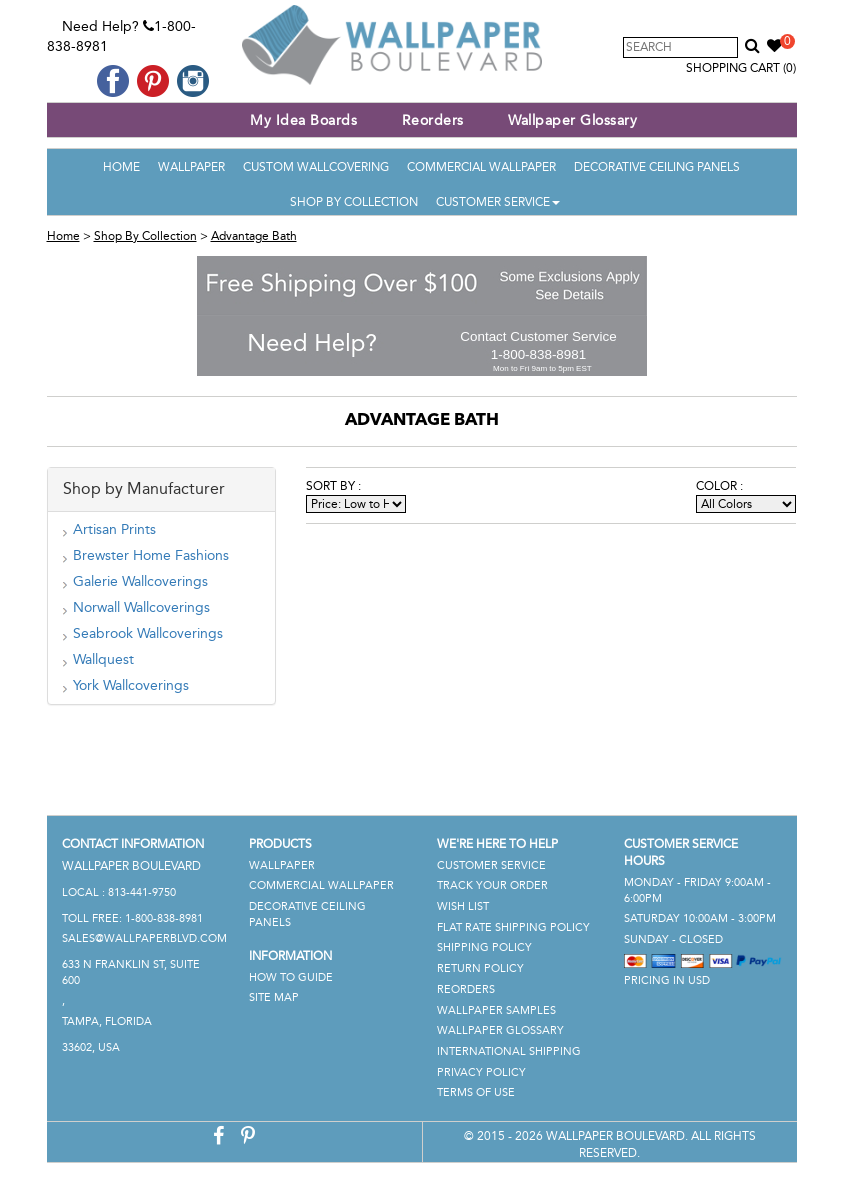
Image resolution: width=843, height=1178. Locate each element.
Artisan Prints (114, 529)
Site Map (274, 997)
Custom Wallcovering (316, 167)
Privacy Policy (481, 1072)
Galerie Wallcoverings (140, 581)
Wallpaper (191, 167)
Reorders (433, 120)
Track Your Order (492, 885)
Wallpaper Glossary (572, 120)
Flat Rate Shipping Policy (513, 927)
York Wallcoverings (131, 685)
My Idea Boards (303, 120)
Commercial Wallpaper (481, 167)
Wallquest (103, 659)
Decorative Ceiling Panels (657, 167)
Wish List (463, 906)
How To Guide (291, 977)
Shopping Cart (741, 68)
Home (121, 167)
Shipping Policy (484, 947)
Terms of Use (476, 1092)
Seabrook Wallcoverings (148, 633)
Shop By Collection (354, 202)
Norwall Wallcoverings (141, 607)
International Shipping (509, 1051)
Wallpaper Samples (496, 1010)
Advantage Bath (254, 236)
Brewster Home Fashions (151, 555)
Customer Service (498, 202)
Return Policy (480, 968)
